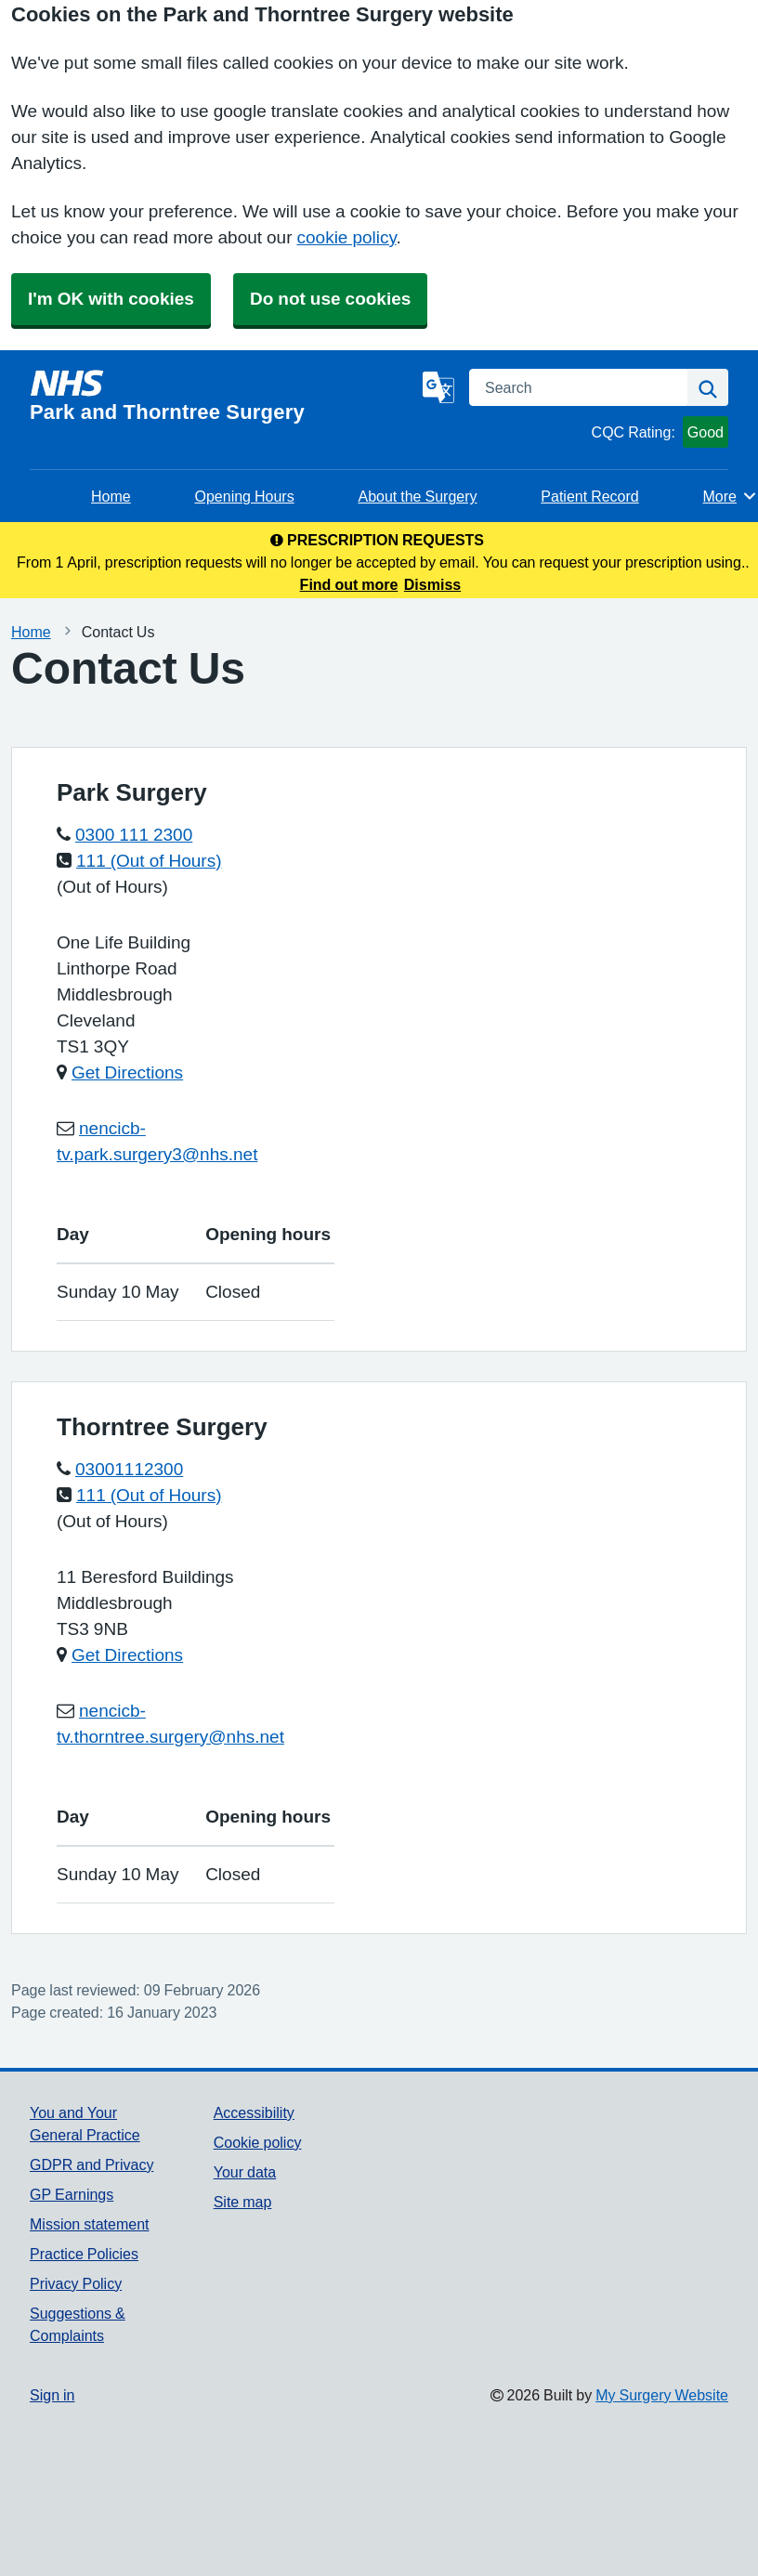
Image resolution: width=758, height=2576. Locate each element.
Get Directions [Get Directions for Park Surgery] (127, 1072)
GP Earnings (71, 2194)
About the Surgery (417, 496)
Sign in (52, 2394)
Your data (245, 2171)
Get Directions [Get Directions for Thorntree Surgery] (127, 1655)
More (730, 496)
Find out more (349, 584)
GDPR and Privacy (91, 2164)
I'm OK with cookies (111, 298)
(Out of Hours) (112, 887)
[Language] (438, 387)
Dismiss (432, 584)
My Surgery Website (661, 2394)
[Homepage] (222, 396)
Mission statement (90, 2223)
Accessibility (254, 2112)
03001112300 (129, 1469)
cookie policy (347, 237)
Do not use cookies (330, 298)
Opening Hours (244, 496)
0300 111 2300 (133, 834)
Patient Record (589, 496)
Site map (243, 2201)
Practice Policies (84, 2253)
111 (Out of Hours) (149, 861)
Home (111, 496)
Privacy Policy (76, 2283)
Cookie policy (258, 2142)
